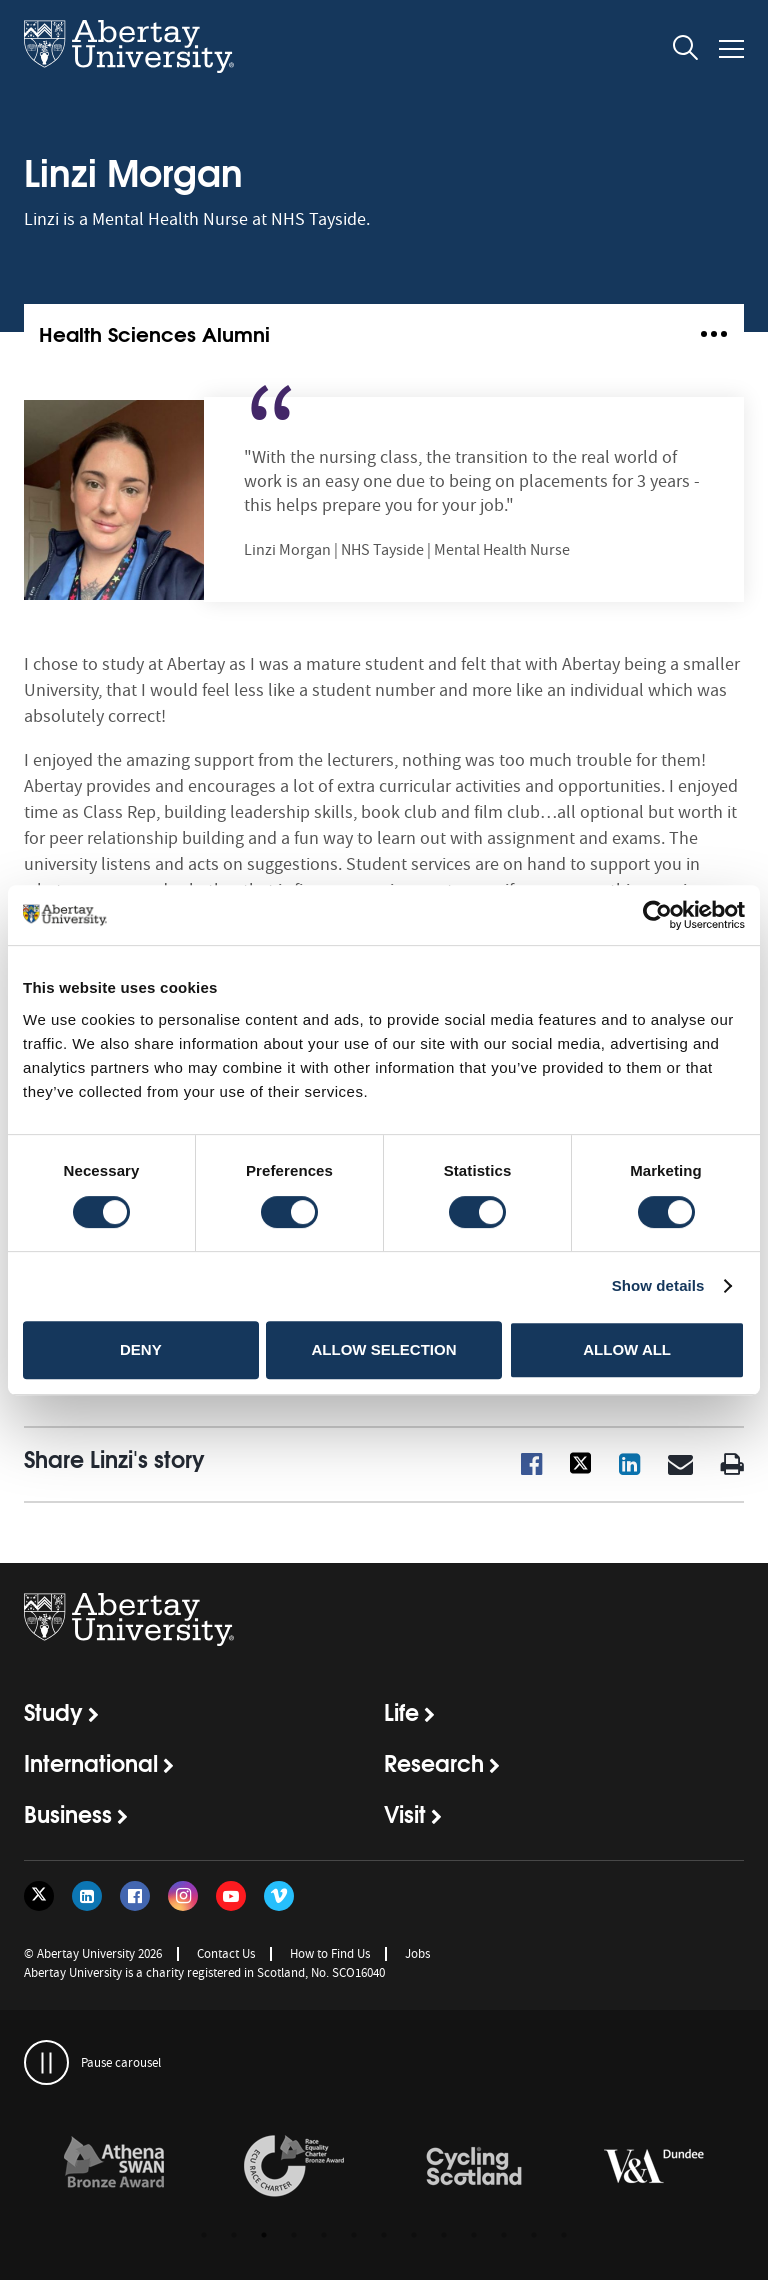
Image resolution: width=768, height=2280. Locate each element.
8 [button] (414, 2235)
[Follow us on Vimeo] (279, 1896)
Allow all (627, 1349)
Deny (141, 1349)
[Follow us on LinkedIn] (87, 1896)
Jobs (417, 1953)
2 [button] (234, 2235)
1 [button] (204, 2235)
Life (401, 1711)
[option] (114, 2169)
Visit (405, 1813)
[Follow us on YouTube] (231, 1896)
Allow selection (383, 1349)
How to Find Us (330, 1953)
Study (53, 1711)
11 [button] (504, 2235)
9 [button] (444, 2235)
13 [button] (564, 2235)
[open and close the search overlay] (686, 51)
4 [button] (294, 2235)
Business (68, 1813)
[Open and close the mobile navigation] (731, 49)
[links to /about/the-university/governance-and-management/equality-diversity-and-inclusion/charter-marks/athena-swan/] (114, 2167)
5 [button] (324, 2235)
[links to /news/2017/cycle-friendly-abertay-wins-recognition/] (474, 2167)
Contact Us (226, 1953)
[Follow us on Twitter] (39, 1896)
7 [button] (384, 2235)
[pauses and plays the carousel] (46, 2062)
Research (434, 1762)
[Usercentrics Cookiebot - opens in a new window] (657, 915)
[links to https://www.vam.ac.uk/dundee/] (654, 2167)
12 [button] (534, 2235)
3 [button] (264, 2235)
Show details (658, 1285)
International (91, 1762)
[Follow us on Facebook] (135, 1896)
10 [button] (474, 2235)
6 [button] (354, 2235)
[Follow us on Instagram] (183, 1896)
